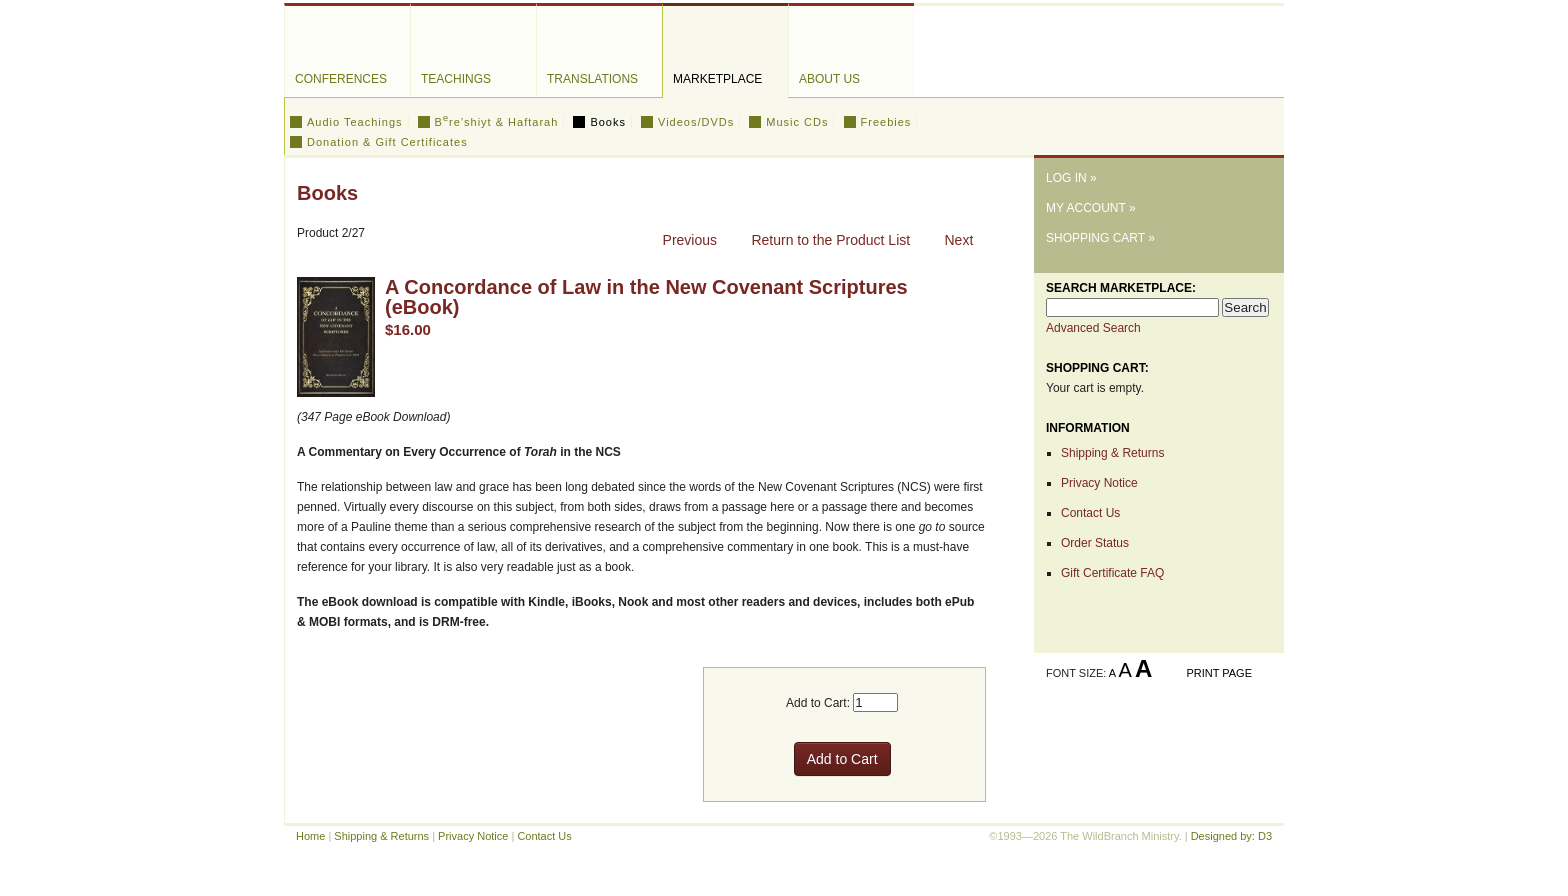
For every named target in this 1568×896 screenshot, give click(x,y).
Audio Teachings (355, 122)
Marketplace (717, 79)
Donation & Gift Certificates (387, 142)
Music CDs (797, 122)
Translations (592, 79)
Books (608, 122)
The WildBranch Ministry (1159, 73)
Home (310, 836)
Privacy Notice (1099, 483)
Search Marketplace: (1121, 288)
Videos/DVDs (696, 122)
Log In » (1071, 178)
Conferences (341, 79)
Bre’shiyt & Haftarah (497, 122)
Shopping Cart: (1097, 368)
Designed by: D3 (1231, 836)
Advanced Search (1093, 328)
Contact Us (1090, 513)
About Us (829, 79)
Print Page (1219, 673)
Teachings (456, 79)
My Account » (1091, 208)
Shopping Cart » (1100, 238)
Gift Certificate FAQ (1112, 573)
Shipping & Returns (1112, 453)
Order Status (1095, 543)
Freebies (886, 122)
